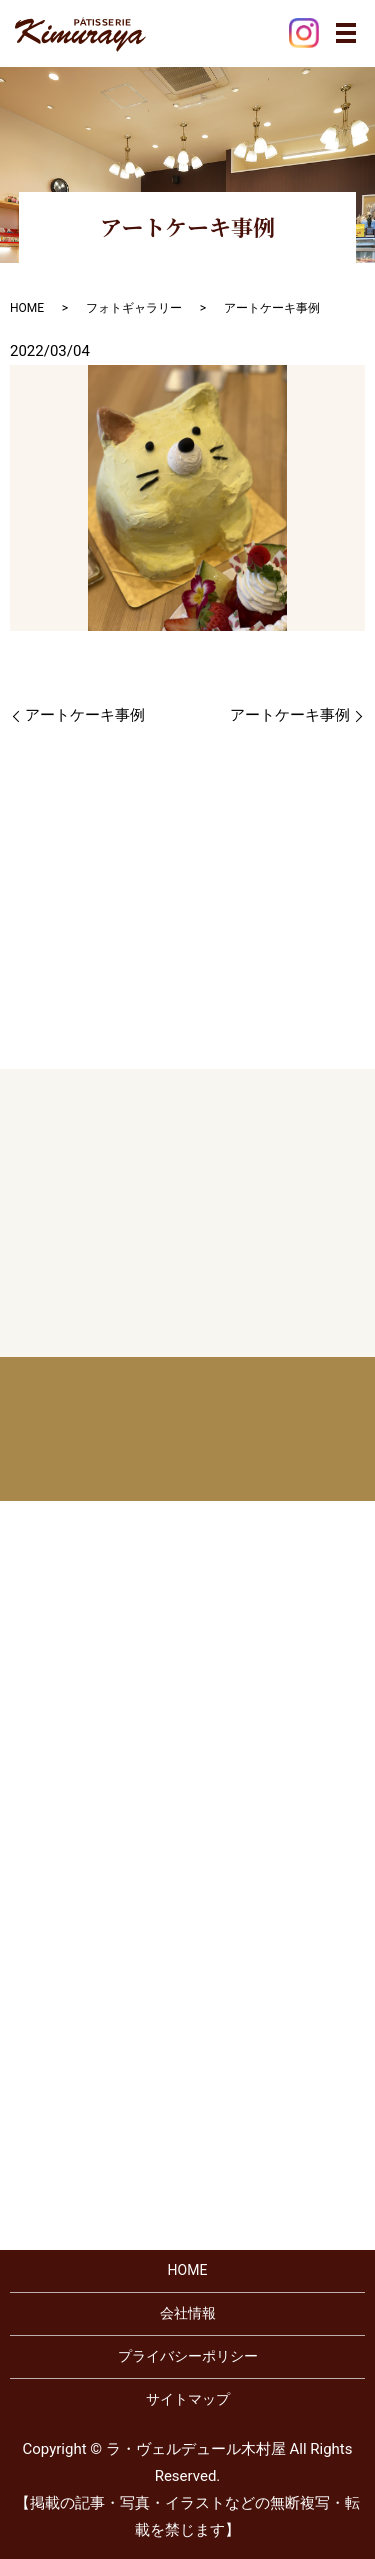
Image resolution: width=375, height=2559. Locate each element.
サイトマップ (188, 2399)
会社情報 (188, 2313)
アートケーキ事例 (85, 715)
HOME (27, 308)
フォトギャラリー (134, 308)
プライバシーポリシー (188, 2356)
